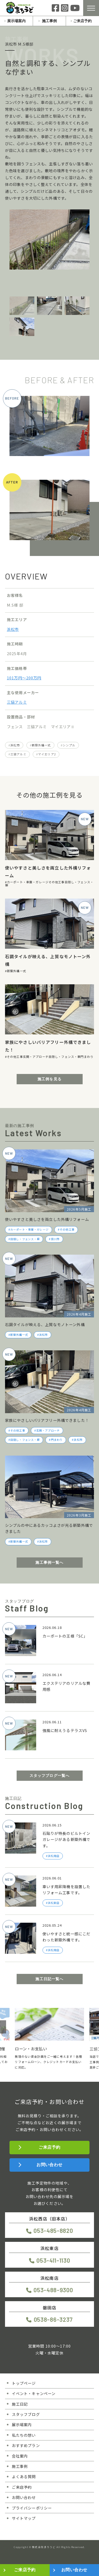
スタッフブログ (26, 2414)
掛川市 (55, 1239)
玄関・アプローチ (36, 1056)
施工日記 (20, 2404)
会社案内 (20, 2456)
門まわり (87, 1056)
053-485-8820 (53, 2230)
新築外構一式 (41, 745)
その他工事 (57, 882)
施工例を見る (49, 1079)
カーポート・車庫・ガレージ (28, 882)
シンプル (69, 745)
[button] (3, 2026)
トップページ (24, 2383)
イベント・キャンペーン (34, 2393)
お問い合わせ (49, 2164)
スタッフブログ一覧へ (50, 1775)
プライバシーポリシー (32, 2508)
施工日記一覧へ (49, 1979)
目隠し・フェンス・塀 (65, 1056)
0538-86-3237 (53, 2319)
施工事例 (49, 21)
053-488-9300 (53, 2289)
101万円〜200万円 (24, 677)
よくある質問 (24, 2476)
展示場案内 (16, 21)
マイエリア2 (47, 754)
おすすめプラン (26, 2445)
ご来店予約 (82, 21)
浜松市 (13, 629)
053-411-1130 (53, 2260)
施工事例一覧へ (49, 1562)
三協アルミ (17, 702)
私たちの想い (24, 2435)
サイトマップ (24, 2518)
